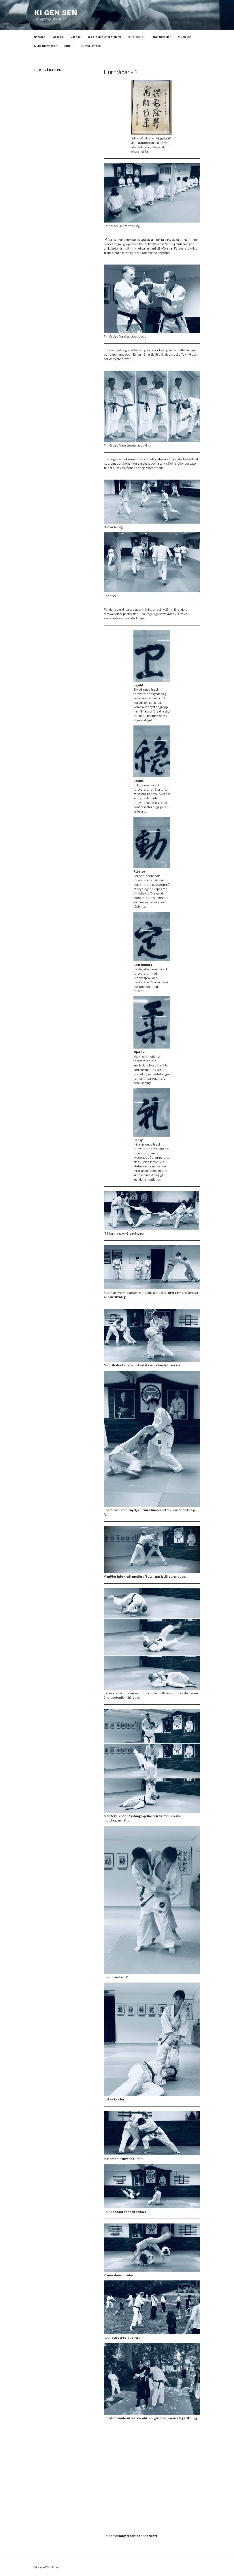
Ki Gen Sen (56, 13)
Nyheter (39, 36)
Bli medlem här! (91, 45)
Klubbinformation (45, 45)
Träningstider (161, 36)
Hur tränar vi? (137, 36)
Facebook (58, 36)
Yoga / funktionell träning (104, 36)
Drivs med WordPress (46, 2567)
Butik (69, 45)
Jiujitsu (76, 36)
